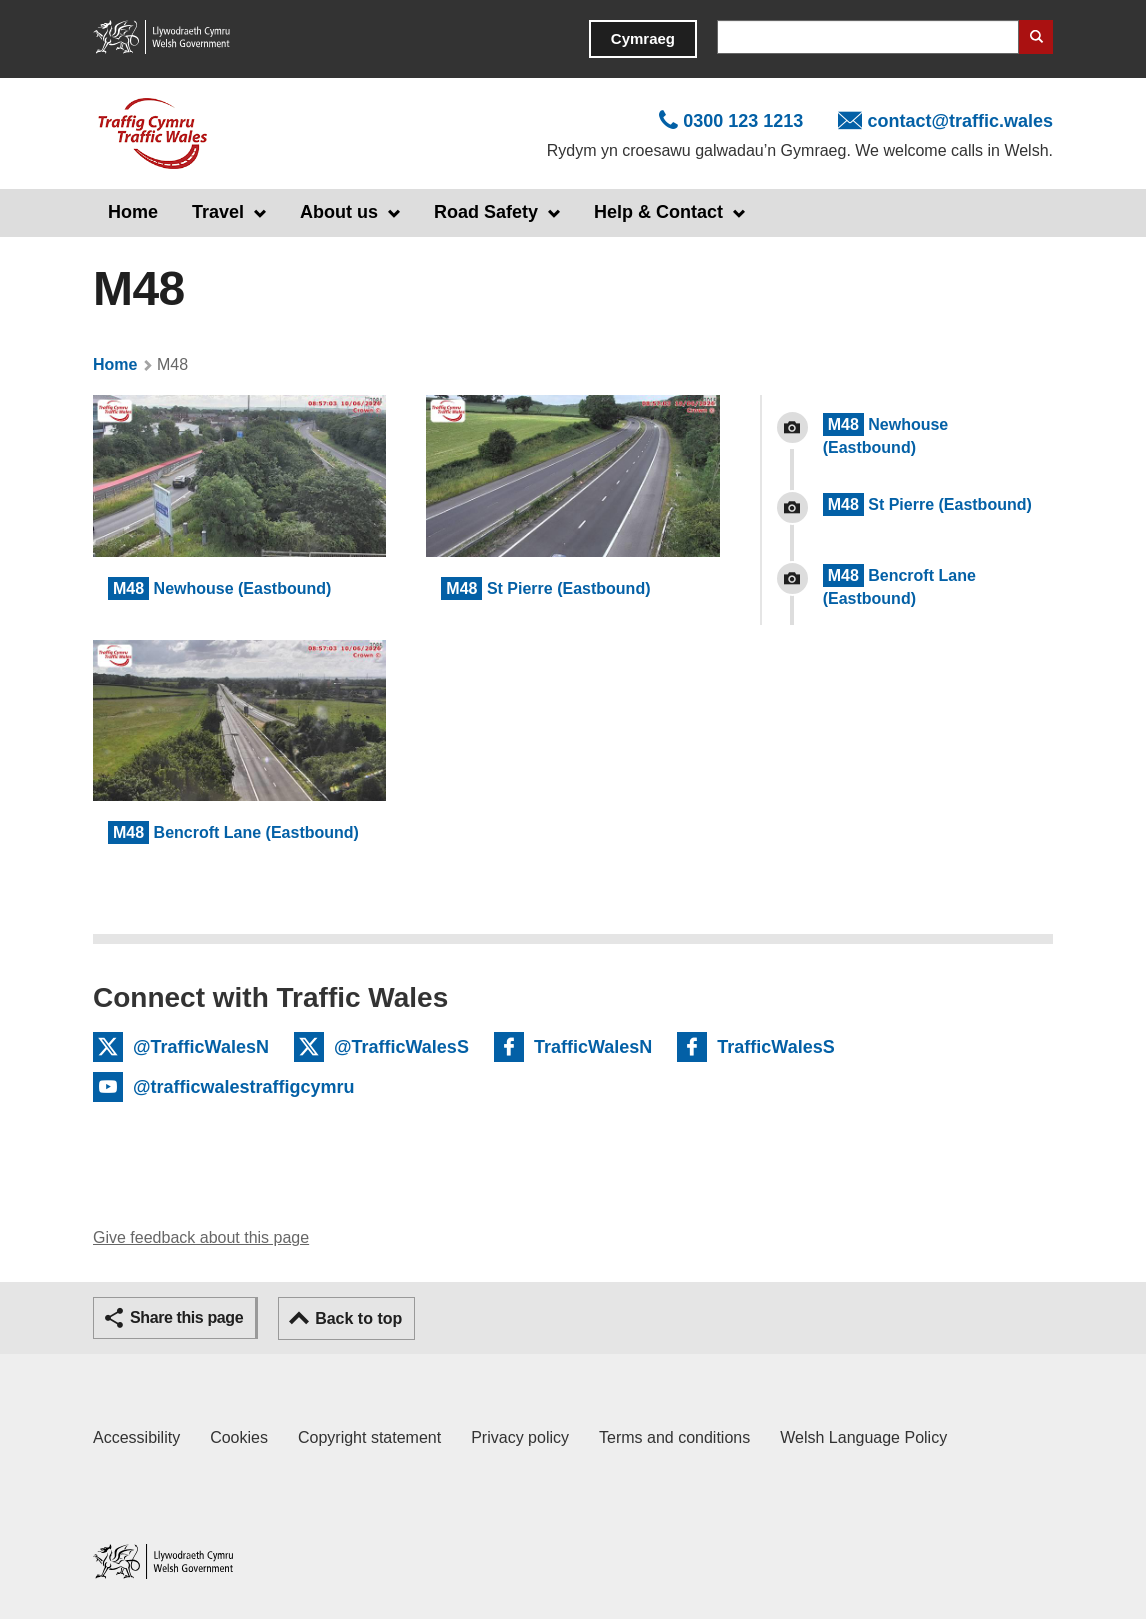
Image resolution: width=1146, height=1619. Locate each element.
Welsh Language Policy (863, 1437)
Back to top (358, 1318)
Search (1036, 37)
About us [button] (339, 212)
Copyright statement (369, 1437)
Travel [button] (218, 212)
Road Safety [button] (486, 212)
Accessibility (136, 1437)
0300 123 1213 (743, 121)
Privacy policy (520, 1437)
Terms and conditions (674, 1437)
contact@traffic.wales (960, 121)
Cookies (239, 1437)
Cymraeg (643, 38)
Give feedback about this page (201, 1237)
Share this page (186, 1317)
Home (133, 212)
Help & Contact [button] (658, 212)
